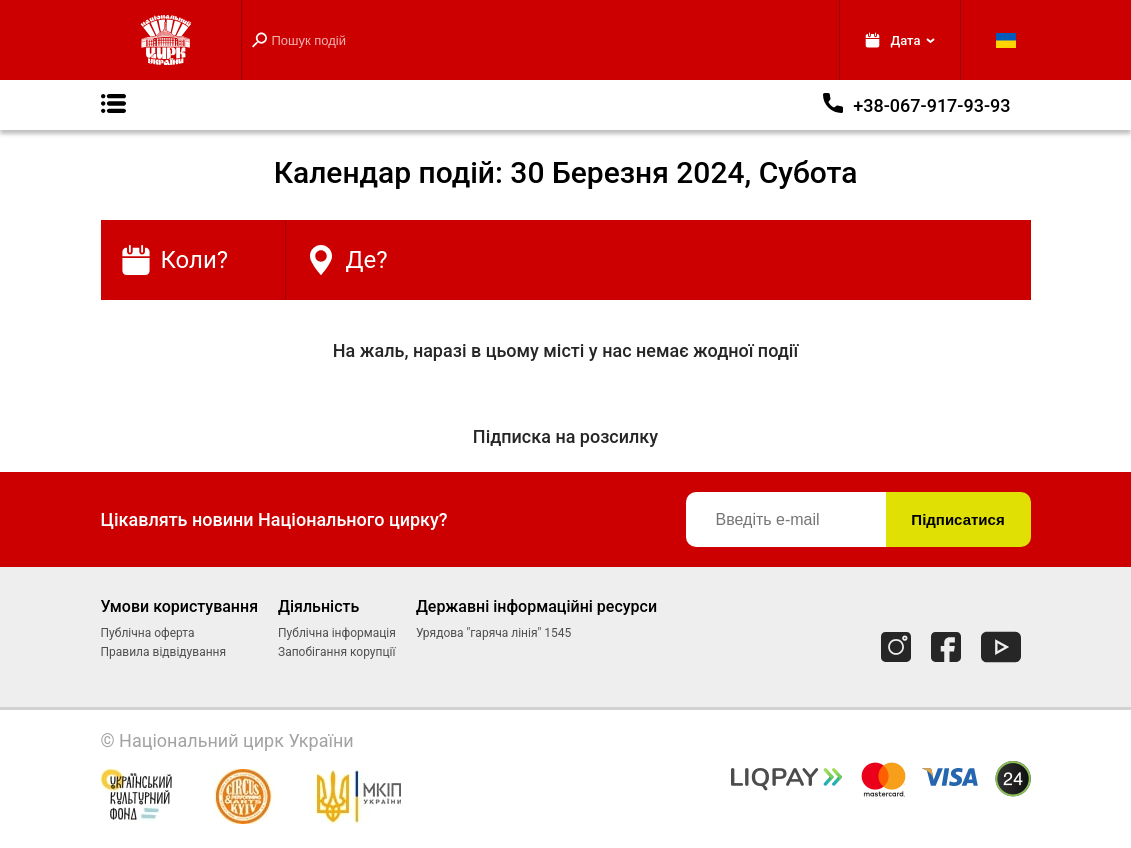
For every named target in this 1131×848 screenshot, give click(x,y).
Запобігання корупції (336, 652)
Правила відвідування (164, 652)
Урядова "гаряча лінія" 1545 (493, 633)
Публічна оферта (148, 633)
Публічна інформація (337, 633)
